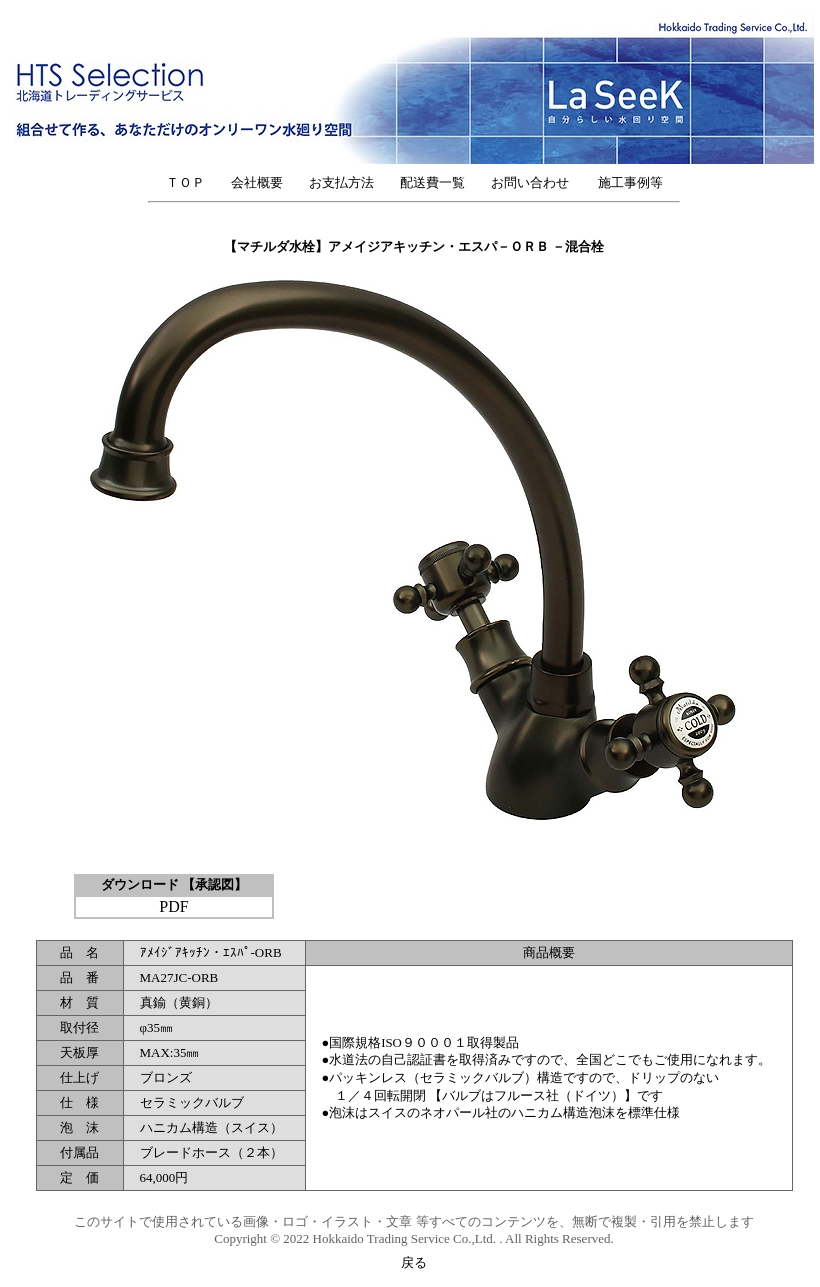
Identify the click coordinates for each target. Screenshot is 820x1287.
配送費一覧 (432, 182)
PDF (173, 906)
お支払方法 (341, 182)
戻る (414, 1262)
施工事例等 (630, 182)
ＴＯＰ (185, 182)
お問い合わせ (536, 182)
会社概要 (257, 182)
